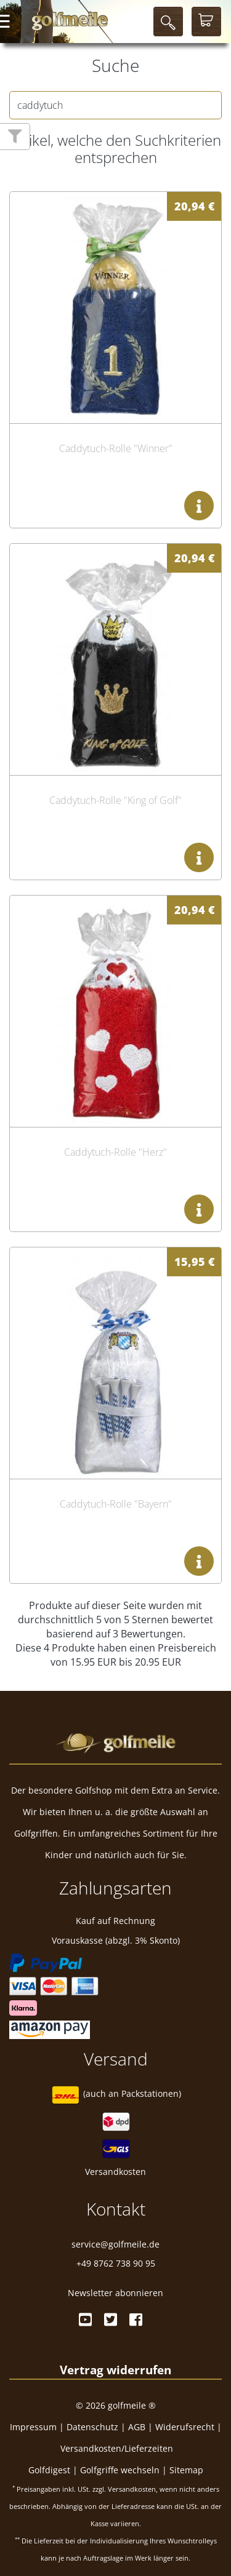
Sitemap (186, 2470)
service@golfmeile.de (115, 2244)
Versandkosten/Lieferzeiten (116, 2448)
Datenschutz (92, 2427)
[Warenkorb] (206, 21)
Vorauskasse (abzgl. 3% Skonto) (116, 1940)
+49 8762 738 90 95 (115, 2263)
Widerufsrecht (184, 2427)
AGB (136, 2427)
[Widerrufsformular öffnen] (115, 2369)
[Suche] (168, 21)
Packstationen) (151, 2094)
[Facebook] (135, 2319)
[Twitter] (110, 2319)
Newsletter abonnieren (115, 2293)
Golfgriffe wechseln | (124, 2470)
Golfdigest (49, 2470)
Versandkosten (115, 2171)
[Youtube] (85, 2319)
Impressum (33, 2427)
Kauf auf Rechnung (115, 1920)
